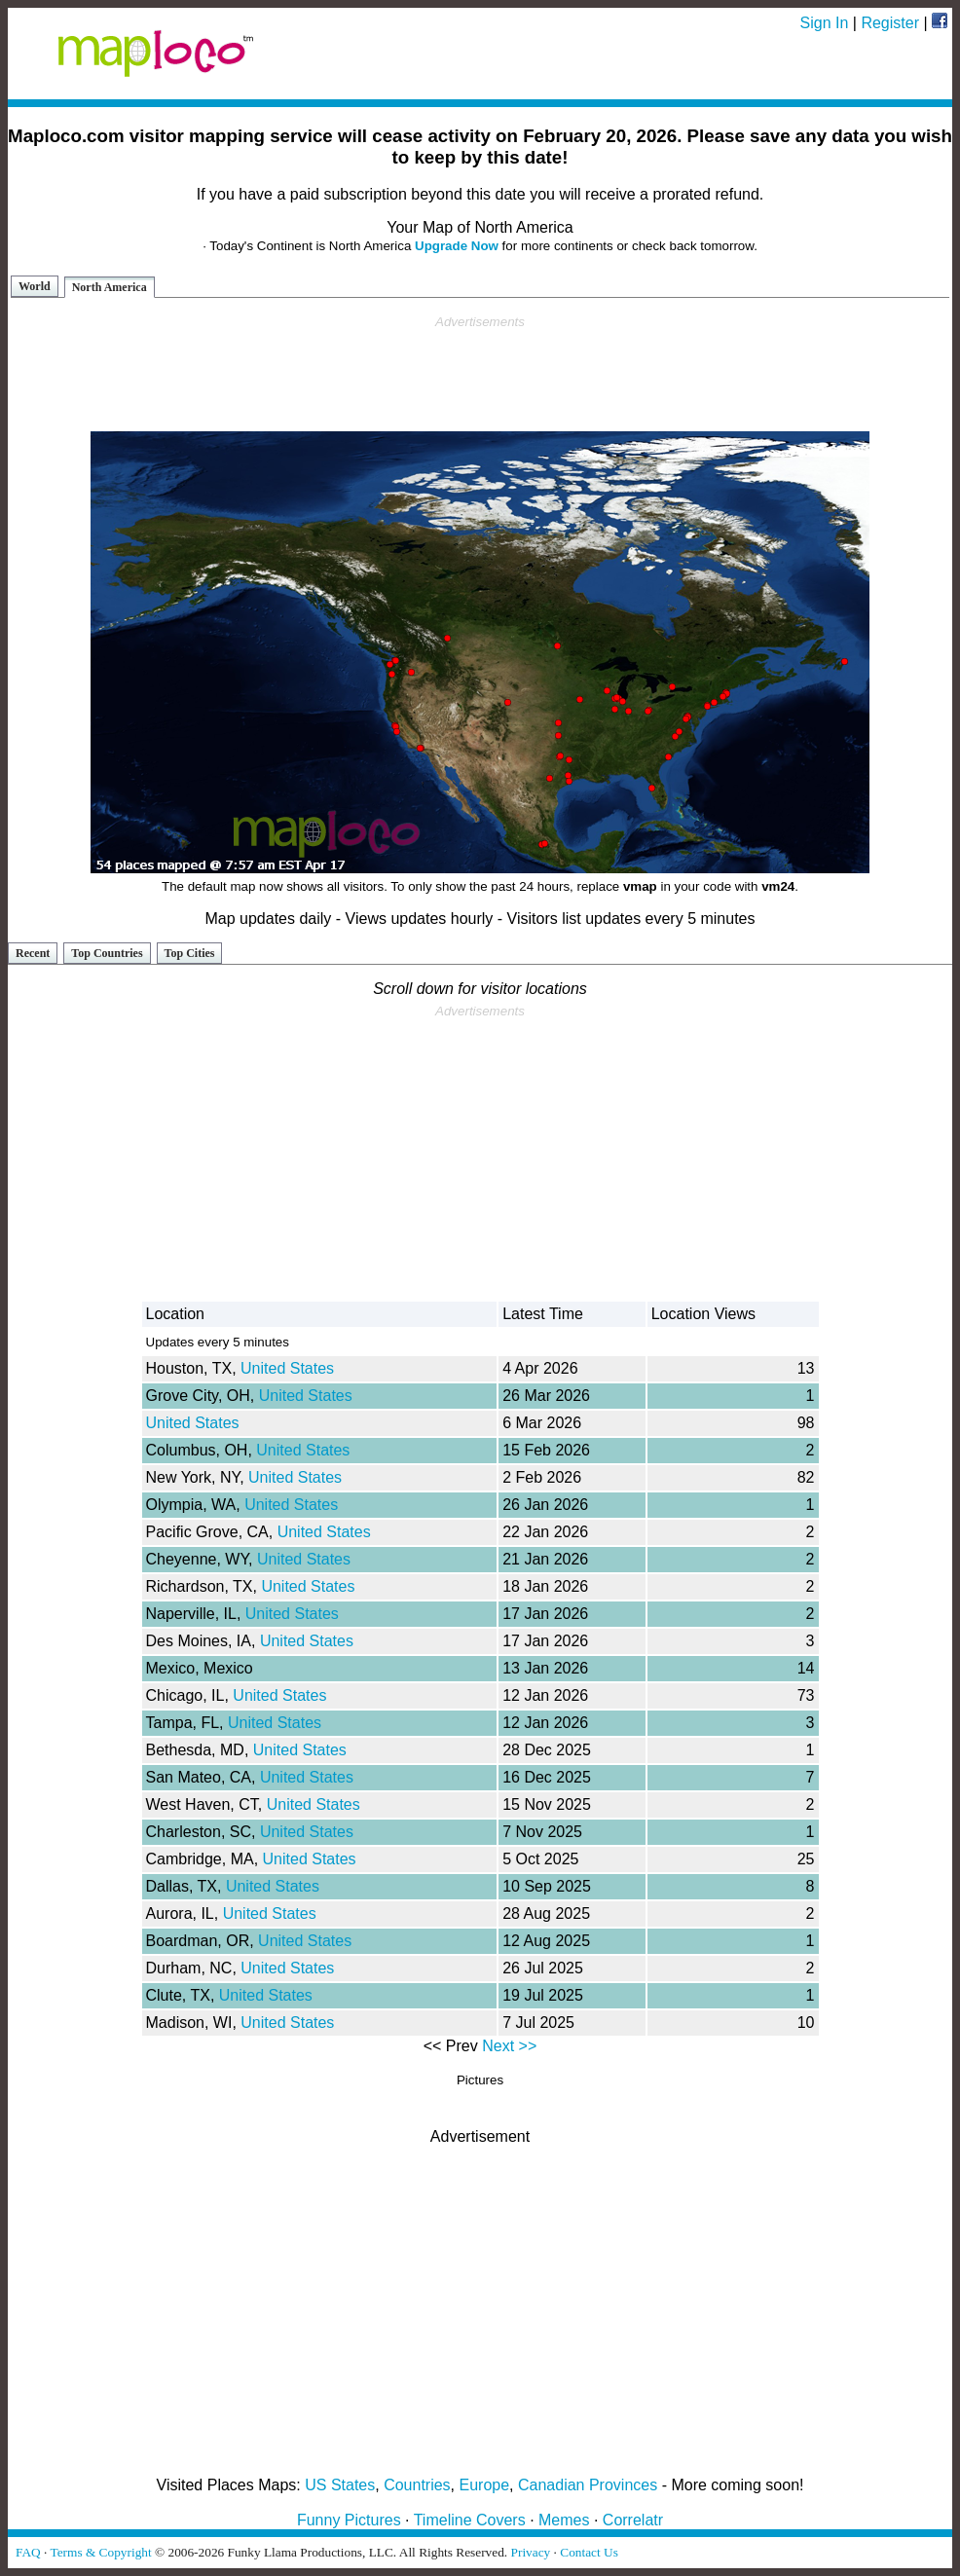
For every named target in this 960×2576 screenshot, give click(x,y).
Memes (563, 2520)
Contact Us (589, 2552)
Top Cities (190, 953)
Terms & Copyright (100, 2552)
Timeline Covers (470, 2520)
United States (287, 1368)
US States (340, 2485)
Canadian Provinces (587, 2485)
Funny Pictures (349, 2520)
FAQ (28, 2552)
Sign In (824, 23)
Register (890, 23)
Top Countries (106, 953)
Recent (33, 953)
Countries (417, 2485)
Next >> (509, 2046)
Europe (485, 2485)
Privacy (531, 2552)
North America (109, 287)
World (34, 286)
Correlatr (633, 2520)
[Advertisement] (480, 374)
